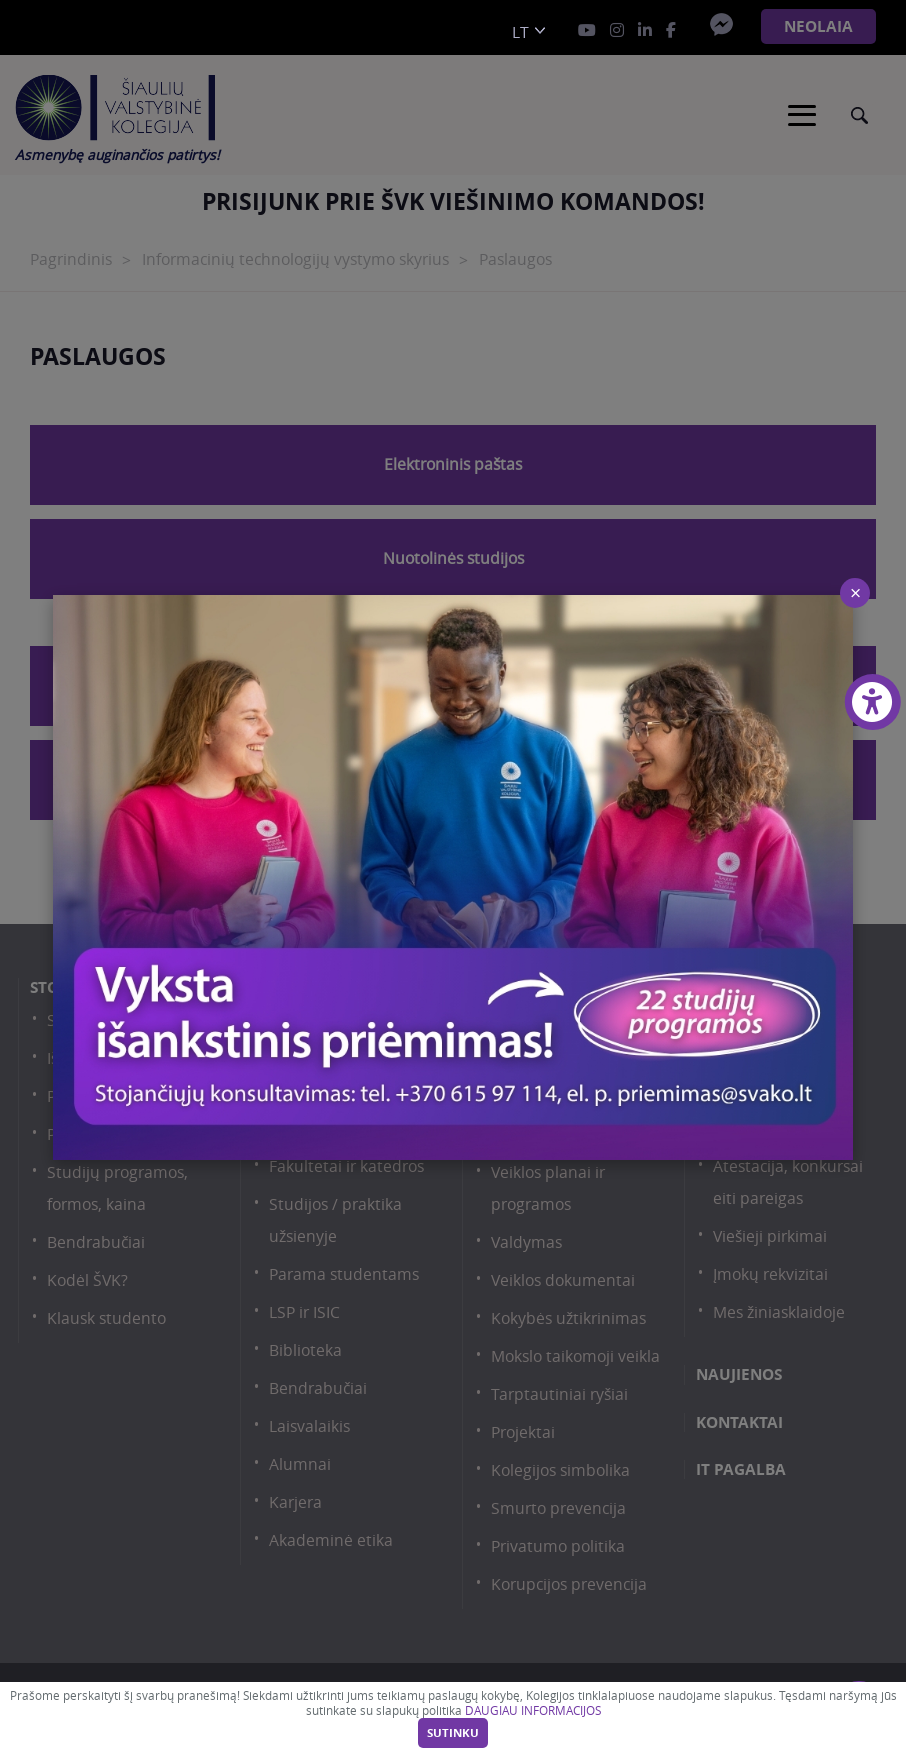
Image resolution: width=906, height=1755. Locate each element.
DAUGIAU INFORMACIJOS (533, 1710)
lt (520, 32)
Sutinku (453, 1733)
